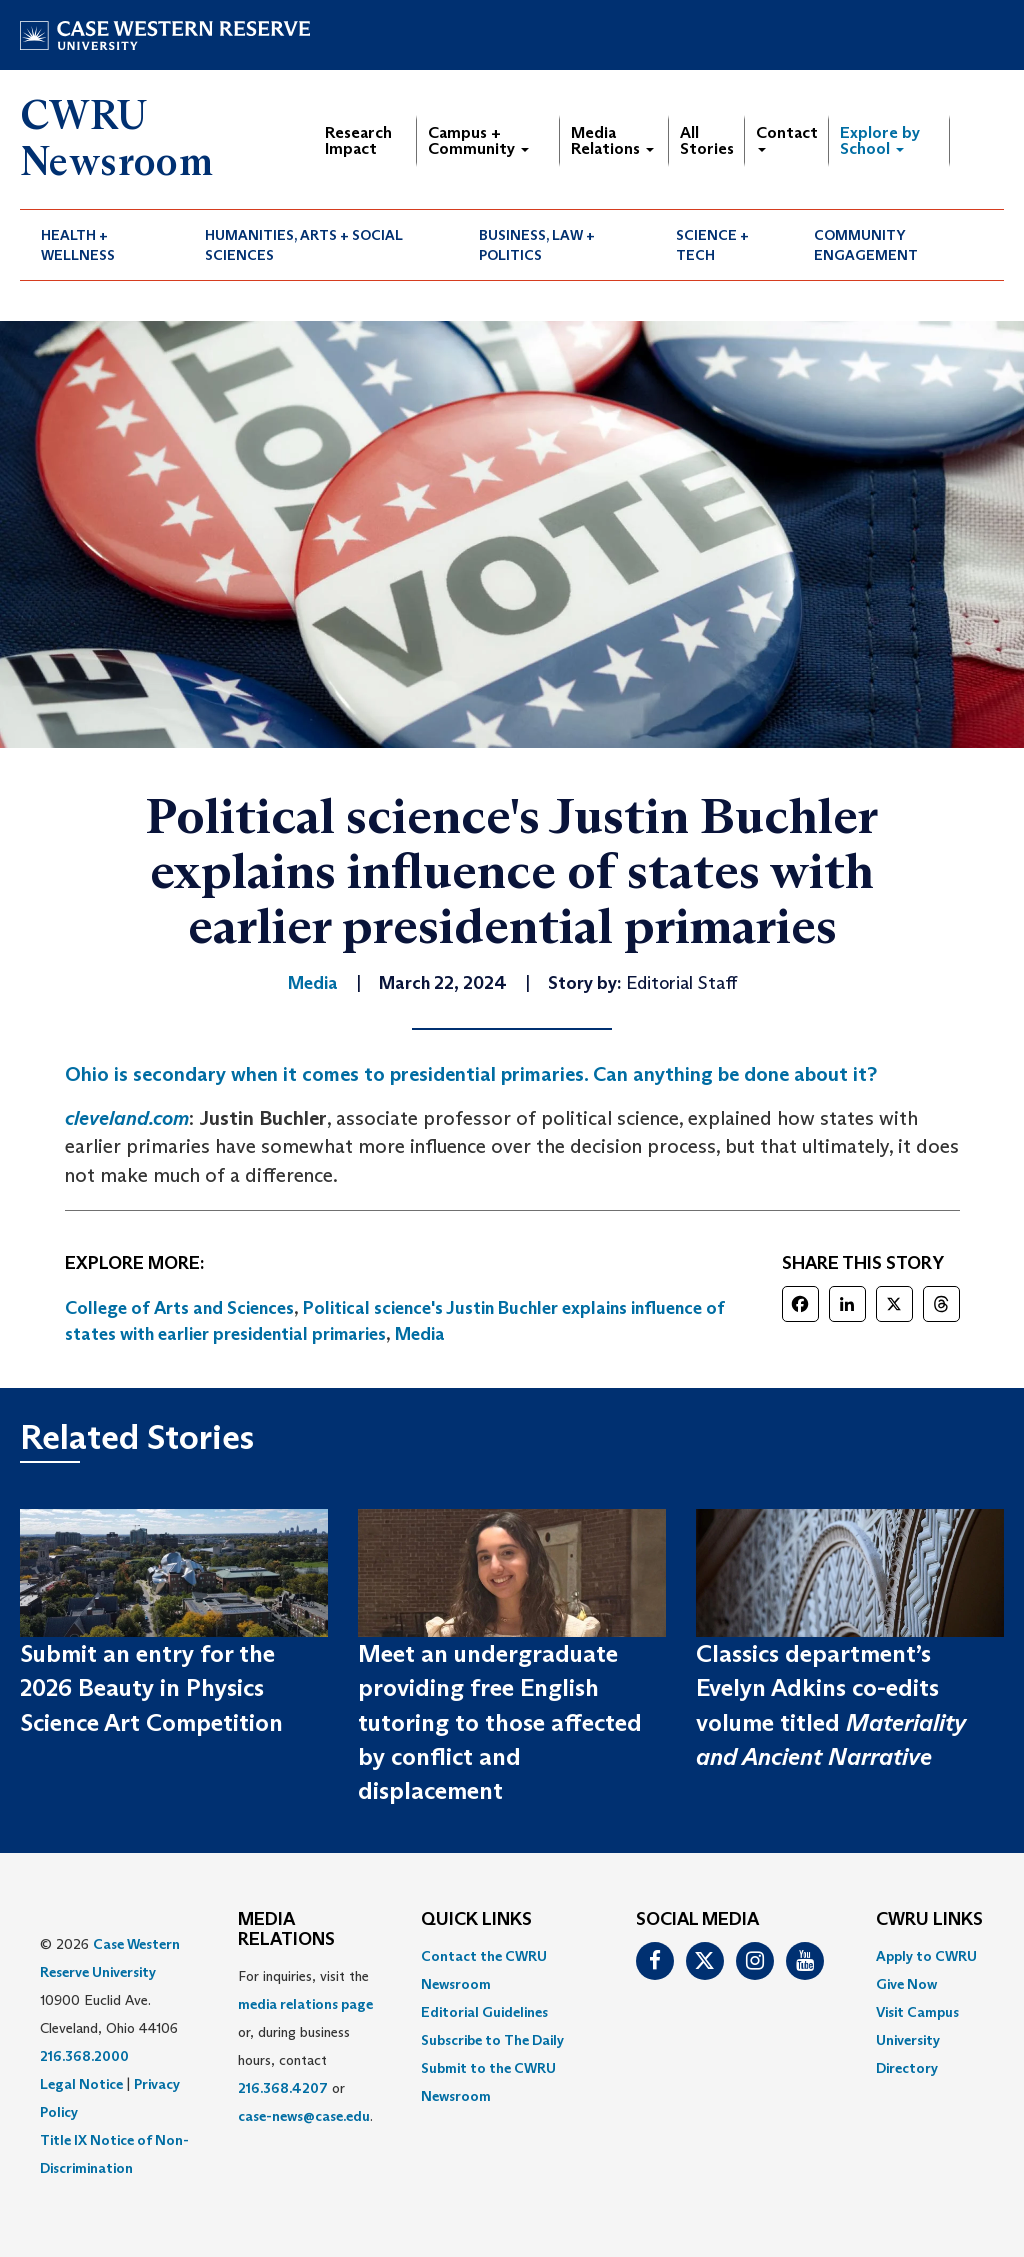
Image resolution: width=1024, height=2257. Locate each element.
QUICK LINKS (476, 1920)
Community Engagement (866, 245)
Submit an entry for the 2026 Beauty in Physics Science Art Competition (151, 1688)
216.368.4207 (283, 2088)
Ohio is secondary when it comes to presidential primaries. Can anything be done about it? (471, 1074)
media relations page (305, 2004)
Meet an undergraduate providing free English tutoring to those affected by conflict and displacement (500, 1722)
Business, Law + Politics (537, 245)
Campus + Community (478, 140)
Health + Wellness (78, 245)
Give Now (906, 1984)
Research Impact (358, 140)
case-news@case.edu (304, 2116)
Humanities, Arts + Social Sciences (304, 245)
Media (420, 1334)
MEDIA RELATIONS (286, 1930)
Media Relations (612, 140)
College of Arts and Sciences (179, 1308)
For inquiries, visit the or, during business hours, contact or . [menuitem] (305, 2046)
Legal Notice (81, 2084)
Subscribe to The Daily (492, 2040)
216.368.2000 (84, 2056)
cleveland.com (127, 1118)
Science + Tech (712, 245)
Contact (787, 137)
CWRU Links (929, 1920)
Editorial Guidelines (484, 2012)
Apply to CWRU (926, 1956)
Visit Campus (917, 2012)
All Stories (707, 140)
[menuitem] (102, 245)
